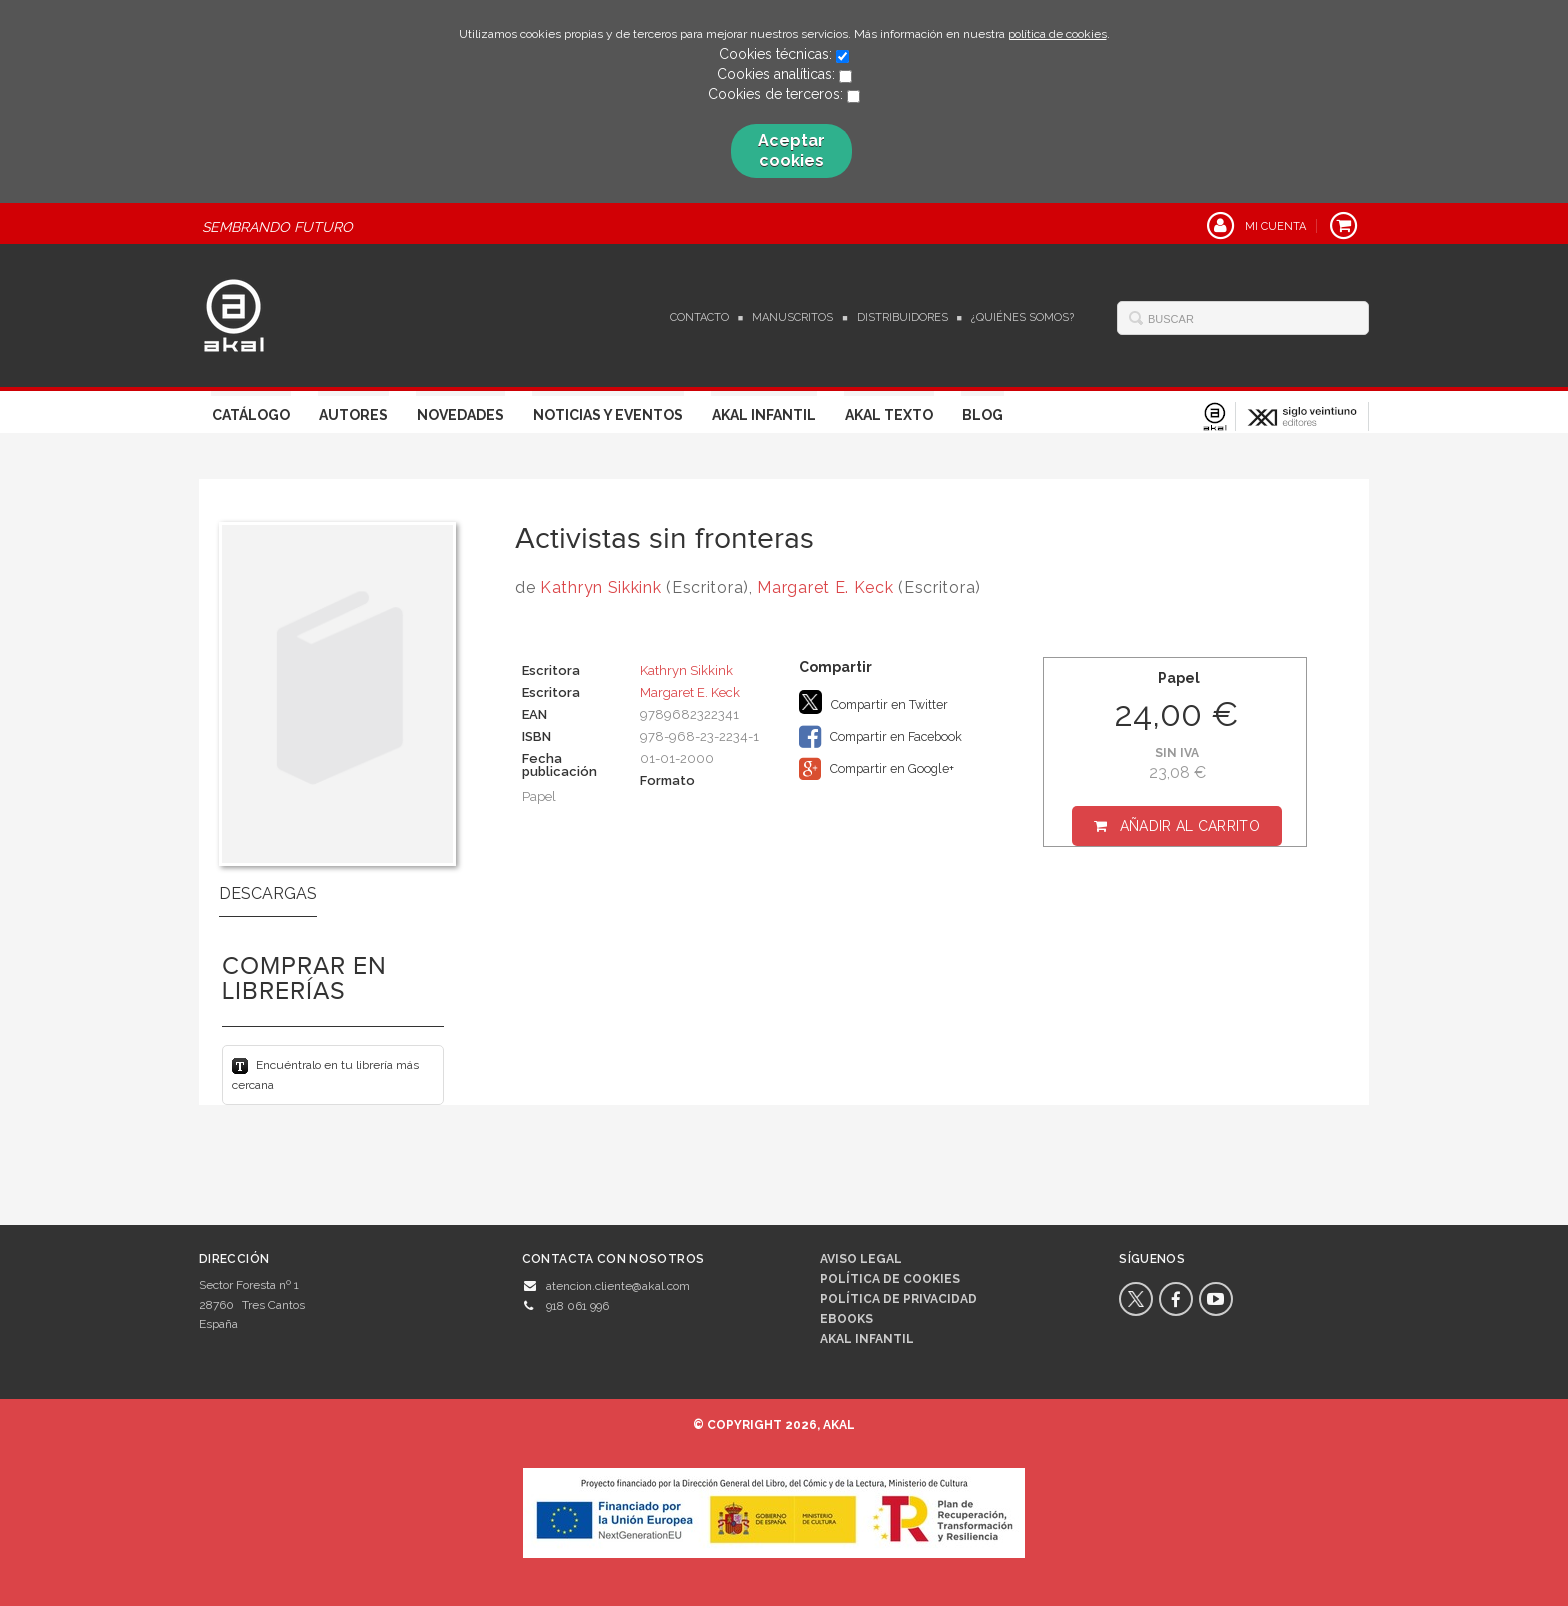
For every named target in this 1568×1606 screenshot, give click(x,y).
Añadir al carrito (1190, 826)
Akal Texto (889, 415)
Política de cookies (890, 1279)
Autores (353, 415)
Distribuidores (902, 317)
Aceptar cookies (791, 150)
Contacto (699, 317)
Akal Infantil (764, 415)
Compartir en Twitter (873, 702)
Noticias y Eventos (608, 415)
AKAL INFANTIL (867, 1339)
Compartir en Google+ (876, 769)
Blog (982, 415)
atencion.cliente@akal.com (618, 1286)
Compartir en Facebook (880, 737)
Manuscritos (792, 317)
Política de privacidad (898, 1299)
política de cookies (1057, 34)
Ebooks (846, 1319)
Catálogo (251, 415)
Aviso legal (861, 1259)
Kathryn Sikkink (601, 587)
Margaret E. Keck (825, 587)
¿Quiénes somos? (1022, 317)
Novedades (460, 415)
